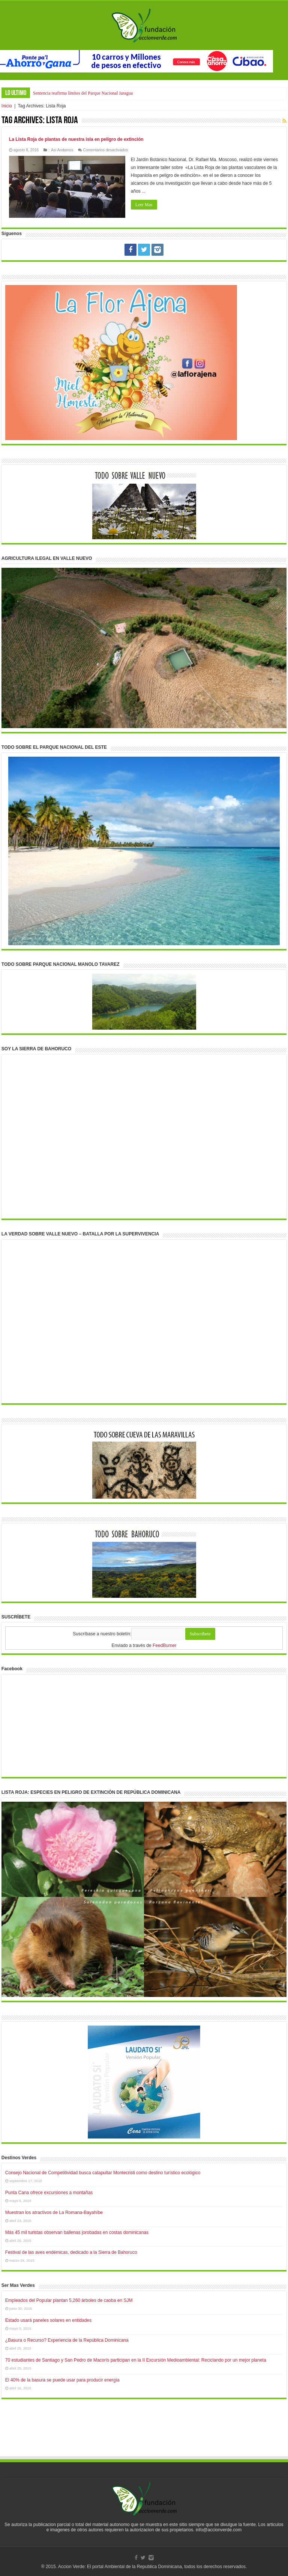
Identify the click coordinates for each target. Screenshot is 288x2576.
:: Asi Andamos (60, 150)
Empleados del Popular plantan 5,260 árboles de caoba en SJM (69, 2300)
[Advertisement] (144, 2435)
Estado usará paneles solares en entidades (48, 2320)
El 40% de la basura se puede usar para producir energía (62, 2380)
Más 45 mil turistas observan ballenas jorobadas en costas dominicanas (76, 2232)
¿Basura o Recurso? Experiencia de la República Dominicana (67, 2340)
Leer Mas (144, 204)
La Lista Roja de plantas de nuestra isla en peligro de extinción (76, 139)
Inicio (7, 106)
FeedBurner (164, 1645)
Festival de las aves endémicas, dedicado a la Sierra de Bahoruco (71, 2252)
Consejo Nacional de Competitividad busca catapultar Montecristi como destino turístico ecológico (102, 2172)
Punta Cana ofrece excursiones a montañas (49, 2192)
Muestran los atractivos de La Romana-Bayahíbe (54, 2212)
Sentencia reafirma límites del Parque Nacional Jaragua (83, 93)
